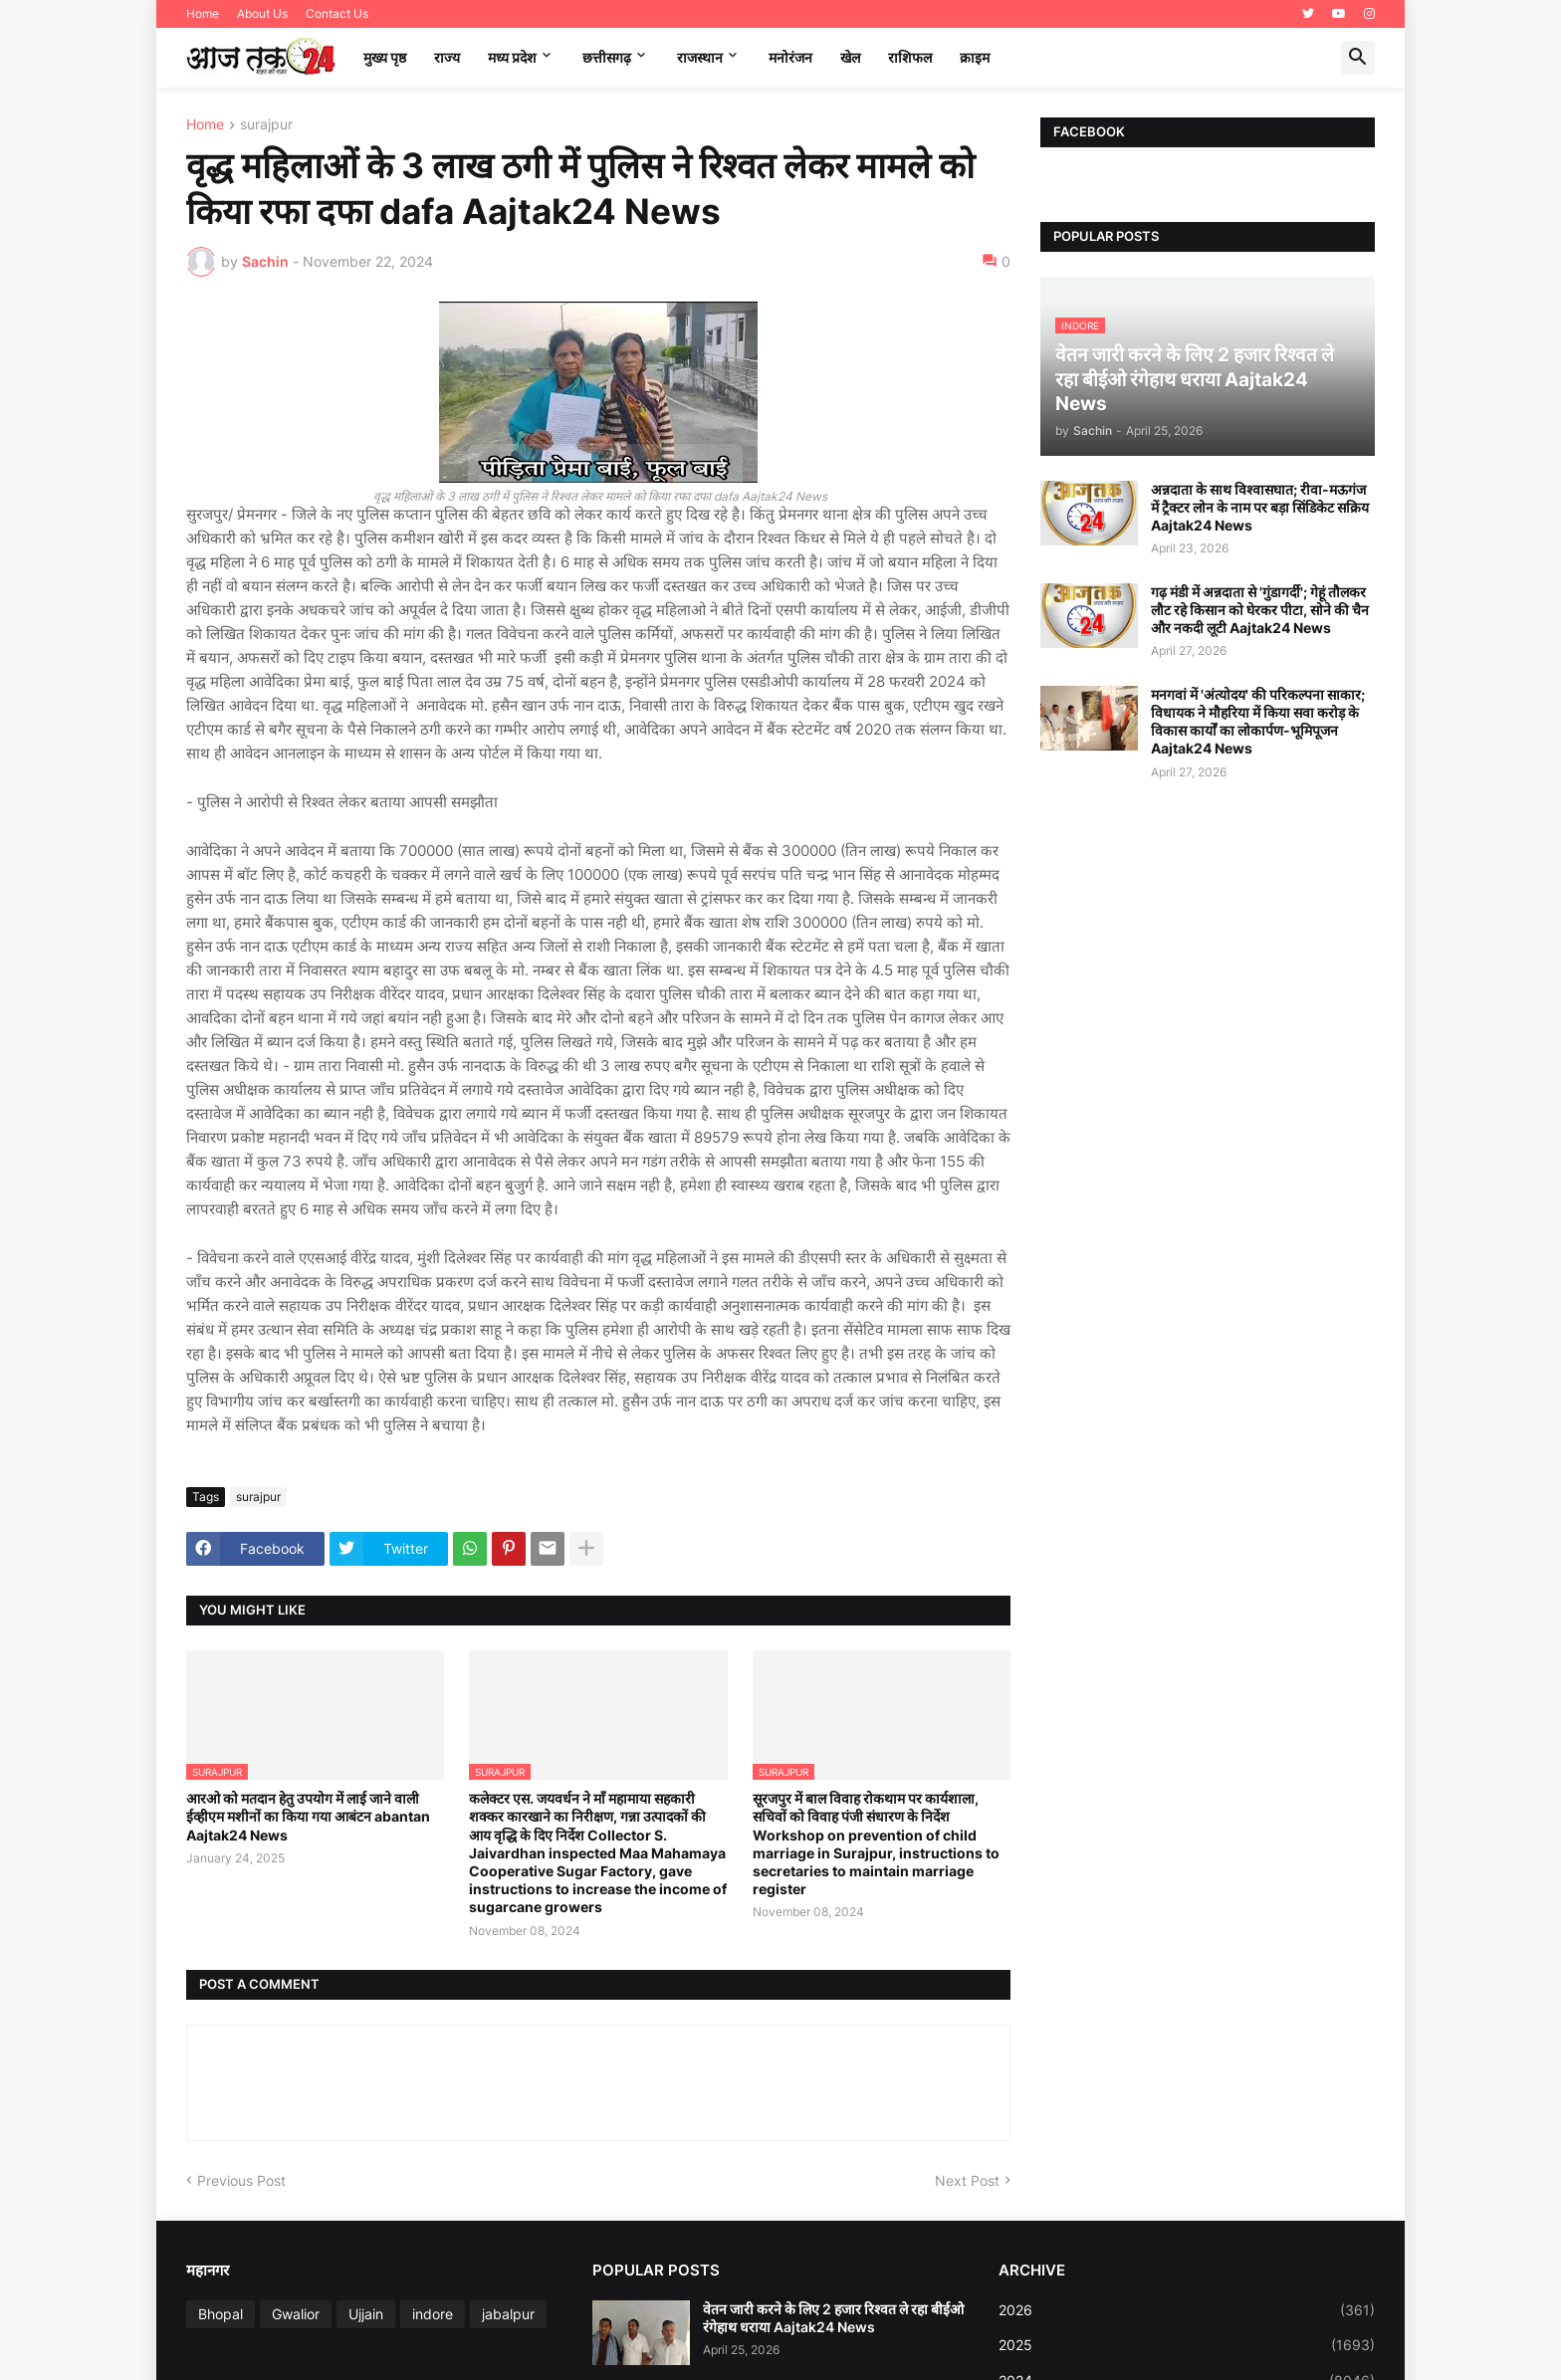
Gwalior (296, 2313)
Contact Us (337, 13)
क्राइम (975, 57)
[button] (1358, 58)
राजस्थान (700, 57)
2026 (1187, 2310)
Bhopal (220, 2313)
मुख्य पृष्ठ (384, 57)
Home (202, 13)
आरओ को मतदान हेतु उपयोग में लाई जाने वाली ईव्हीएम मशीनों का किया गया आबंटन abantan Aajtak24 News (308, 1816)
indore (432, 2313)
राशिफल (910, 57)
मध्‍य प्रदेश (512, 57)
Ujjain (365, 2313)
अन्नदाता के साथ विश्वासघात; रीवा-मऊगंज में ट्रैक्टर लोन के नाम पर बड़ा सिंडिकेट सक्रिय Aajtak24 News (1260, 507)
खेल (850, 57)
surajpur (266, 124)
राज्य (447, 57)
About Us (262, 13)
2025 (1187, 2345)
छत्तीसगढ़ (606, 57)
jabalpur (508, 2313)
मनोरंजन (790, 57)
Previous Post (241, 2180)
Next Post (967, 2180)
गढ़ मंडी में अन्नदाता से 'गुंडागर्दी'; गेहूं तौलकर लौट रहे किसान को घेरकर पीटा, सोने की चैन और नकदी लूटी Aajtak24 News (1260, 609)
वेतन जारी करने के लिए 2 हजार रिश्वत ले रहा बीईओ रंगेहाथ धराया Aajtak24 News (833, 2317)
